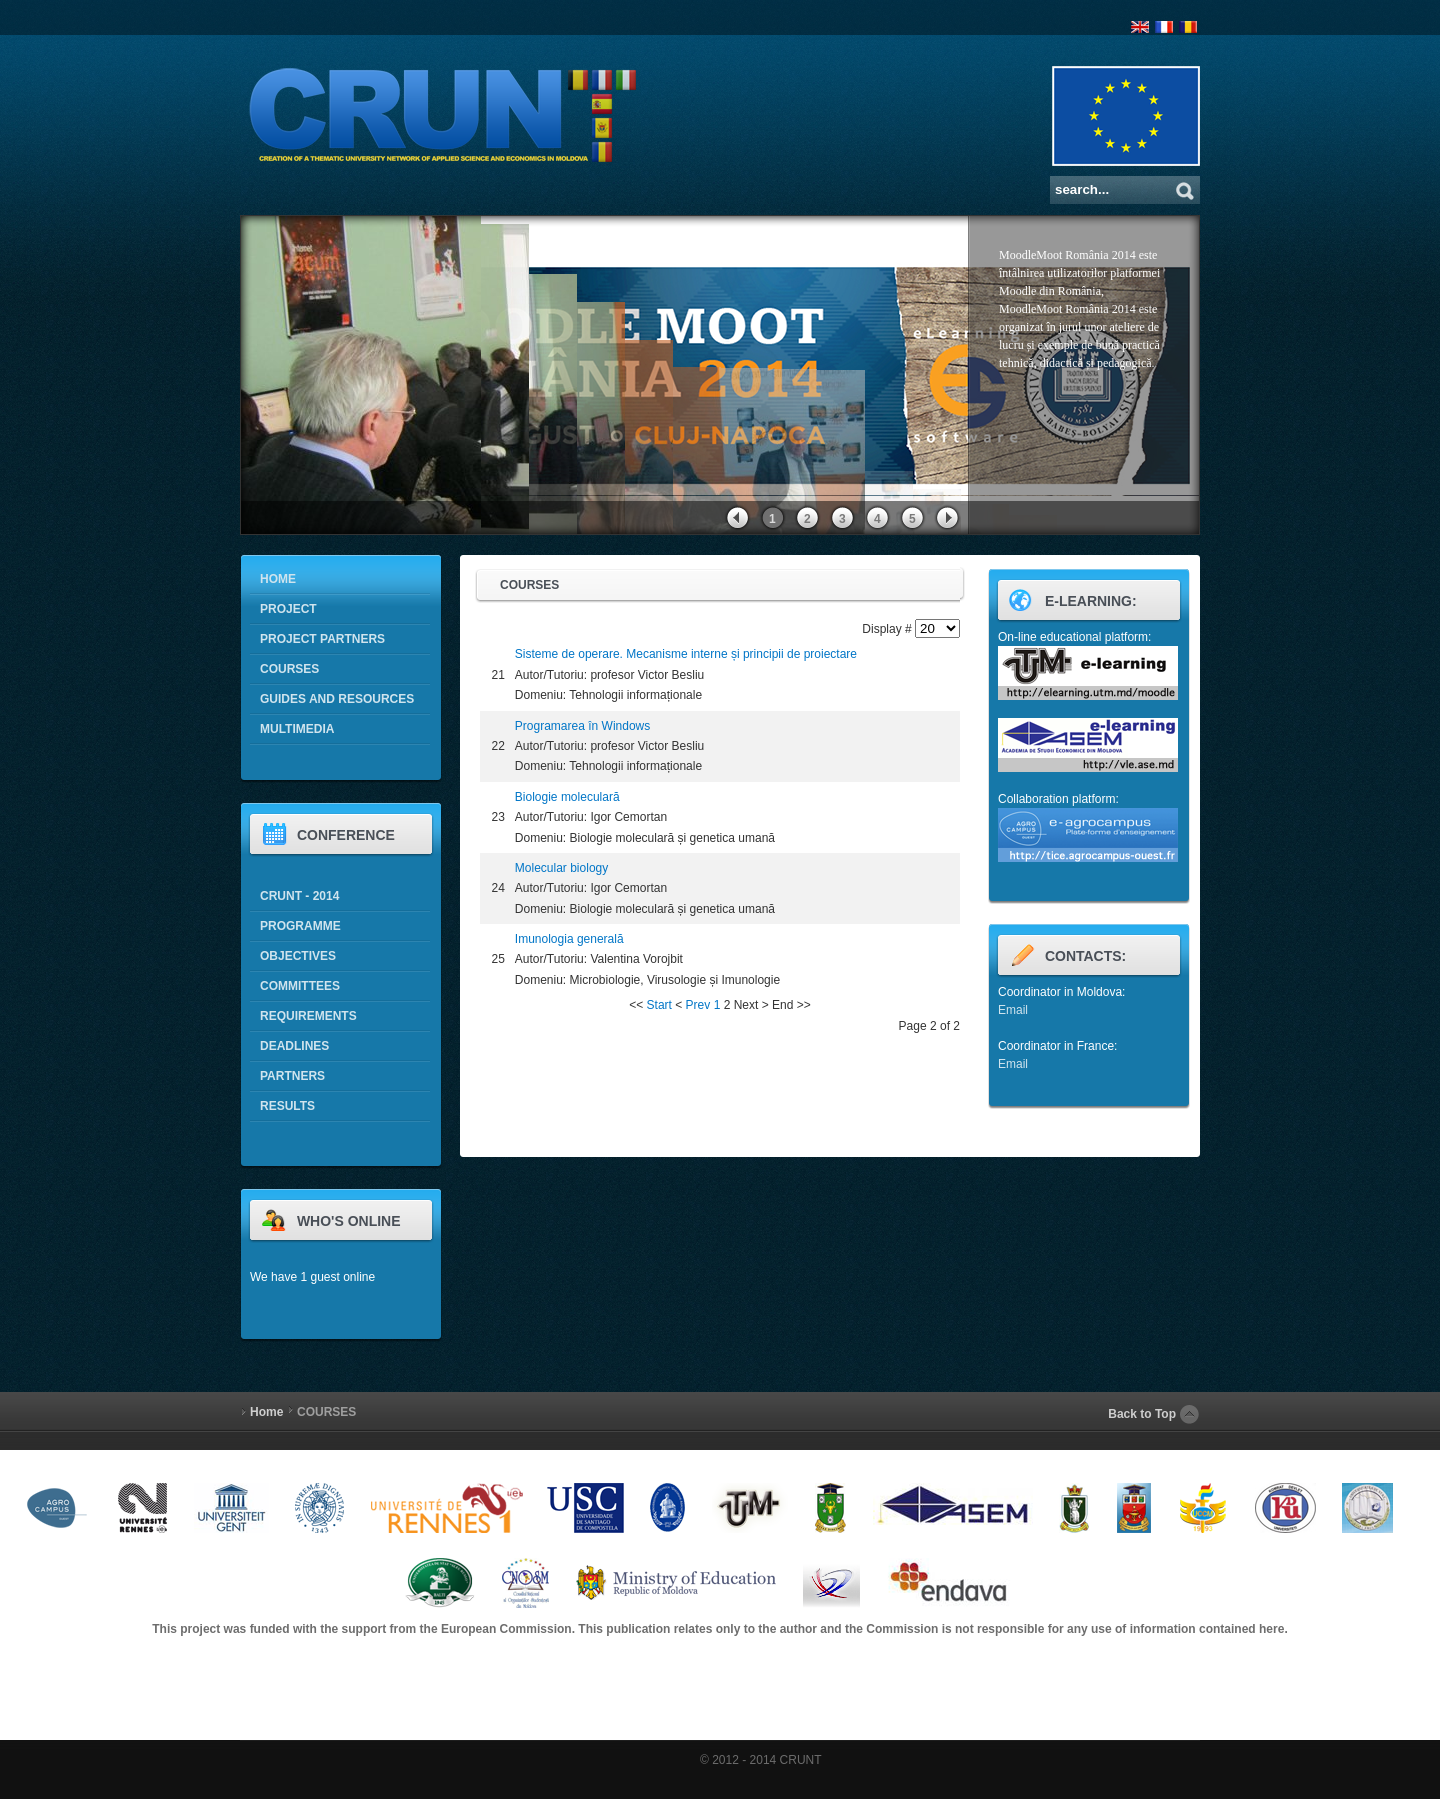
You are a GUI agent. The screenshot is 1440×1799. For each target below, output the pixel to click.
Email (1013, 1010)
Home (266, 1412)
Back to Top (1142, 1414)
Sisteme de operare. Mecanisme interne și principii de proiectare (686, 654)
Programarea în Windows (582, 726)
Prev (698, 1005)
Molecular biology (561, 868)
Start (659, 1005)
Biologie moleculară (567, 797)
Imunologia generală (569, 939)
